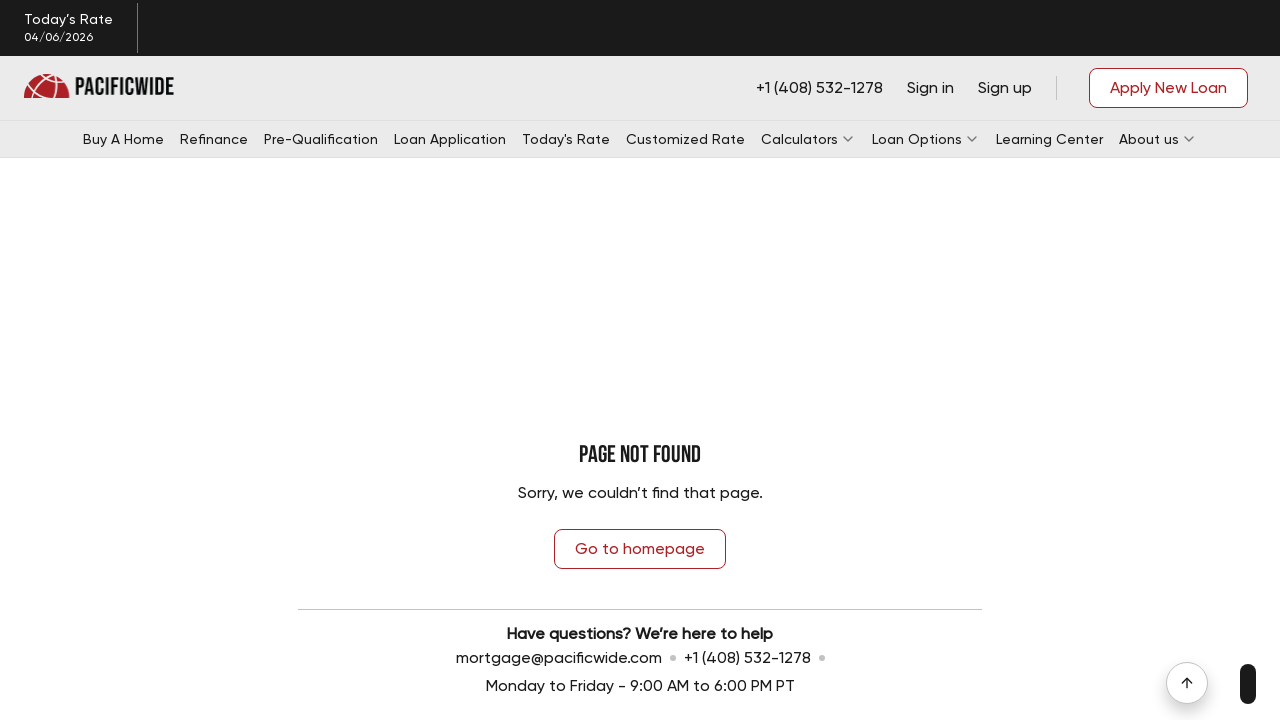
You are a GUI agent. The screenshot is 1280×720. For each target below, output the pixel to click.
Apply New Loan (1168, 87)
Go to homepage (640, 548)
